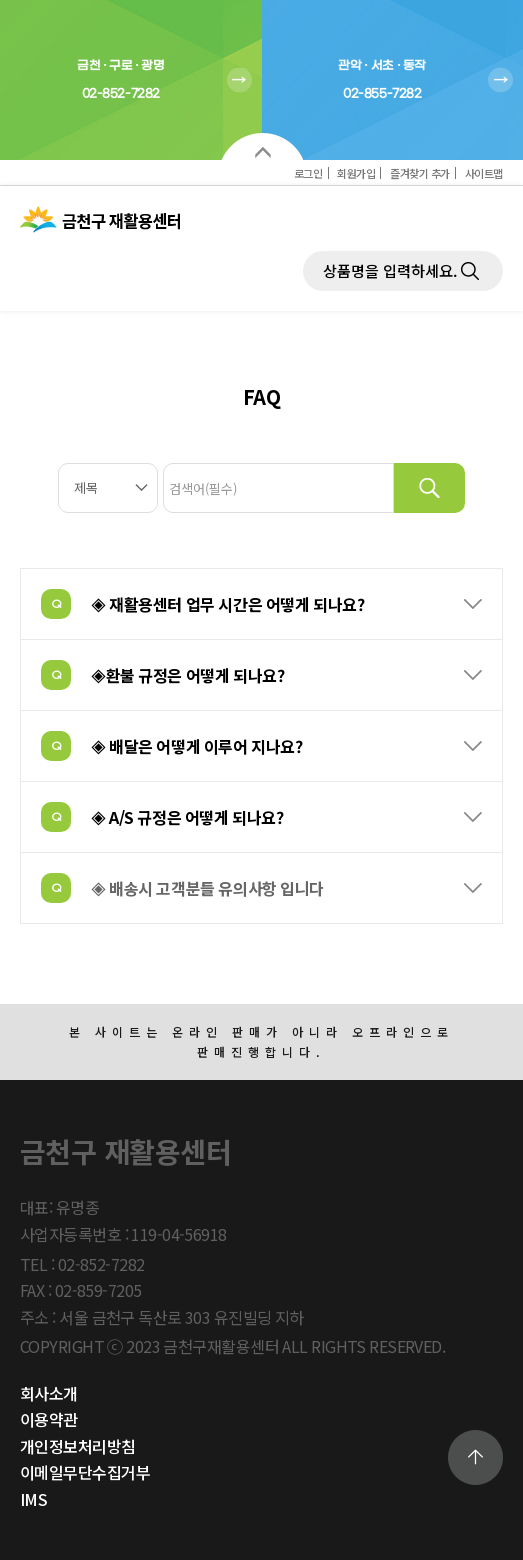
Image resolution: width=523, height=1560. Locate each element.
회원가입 (356, 173)
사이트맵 (484, 173)
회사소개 (49, 1393)
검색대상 (0, 380)
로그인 (308, 173)
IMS (33, 1499)
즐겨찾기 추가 (420, 173)
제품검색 (303, 251)
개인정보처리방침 (78, 1446)
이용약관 (49, 1419)
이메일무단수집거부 (85, 1472)
